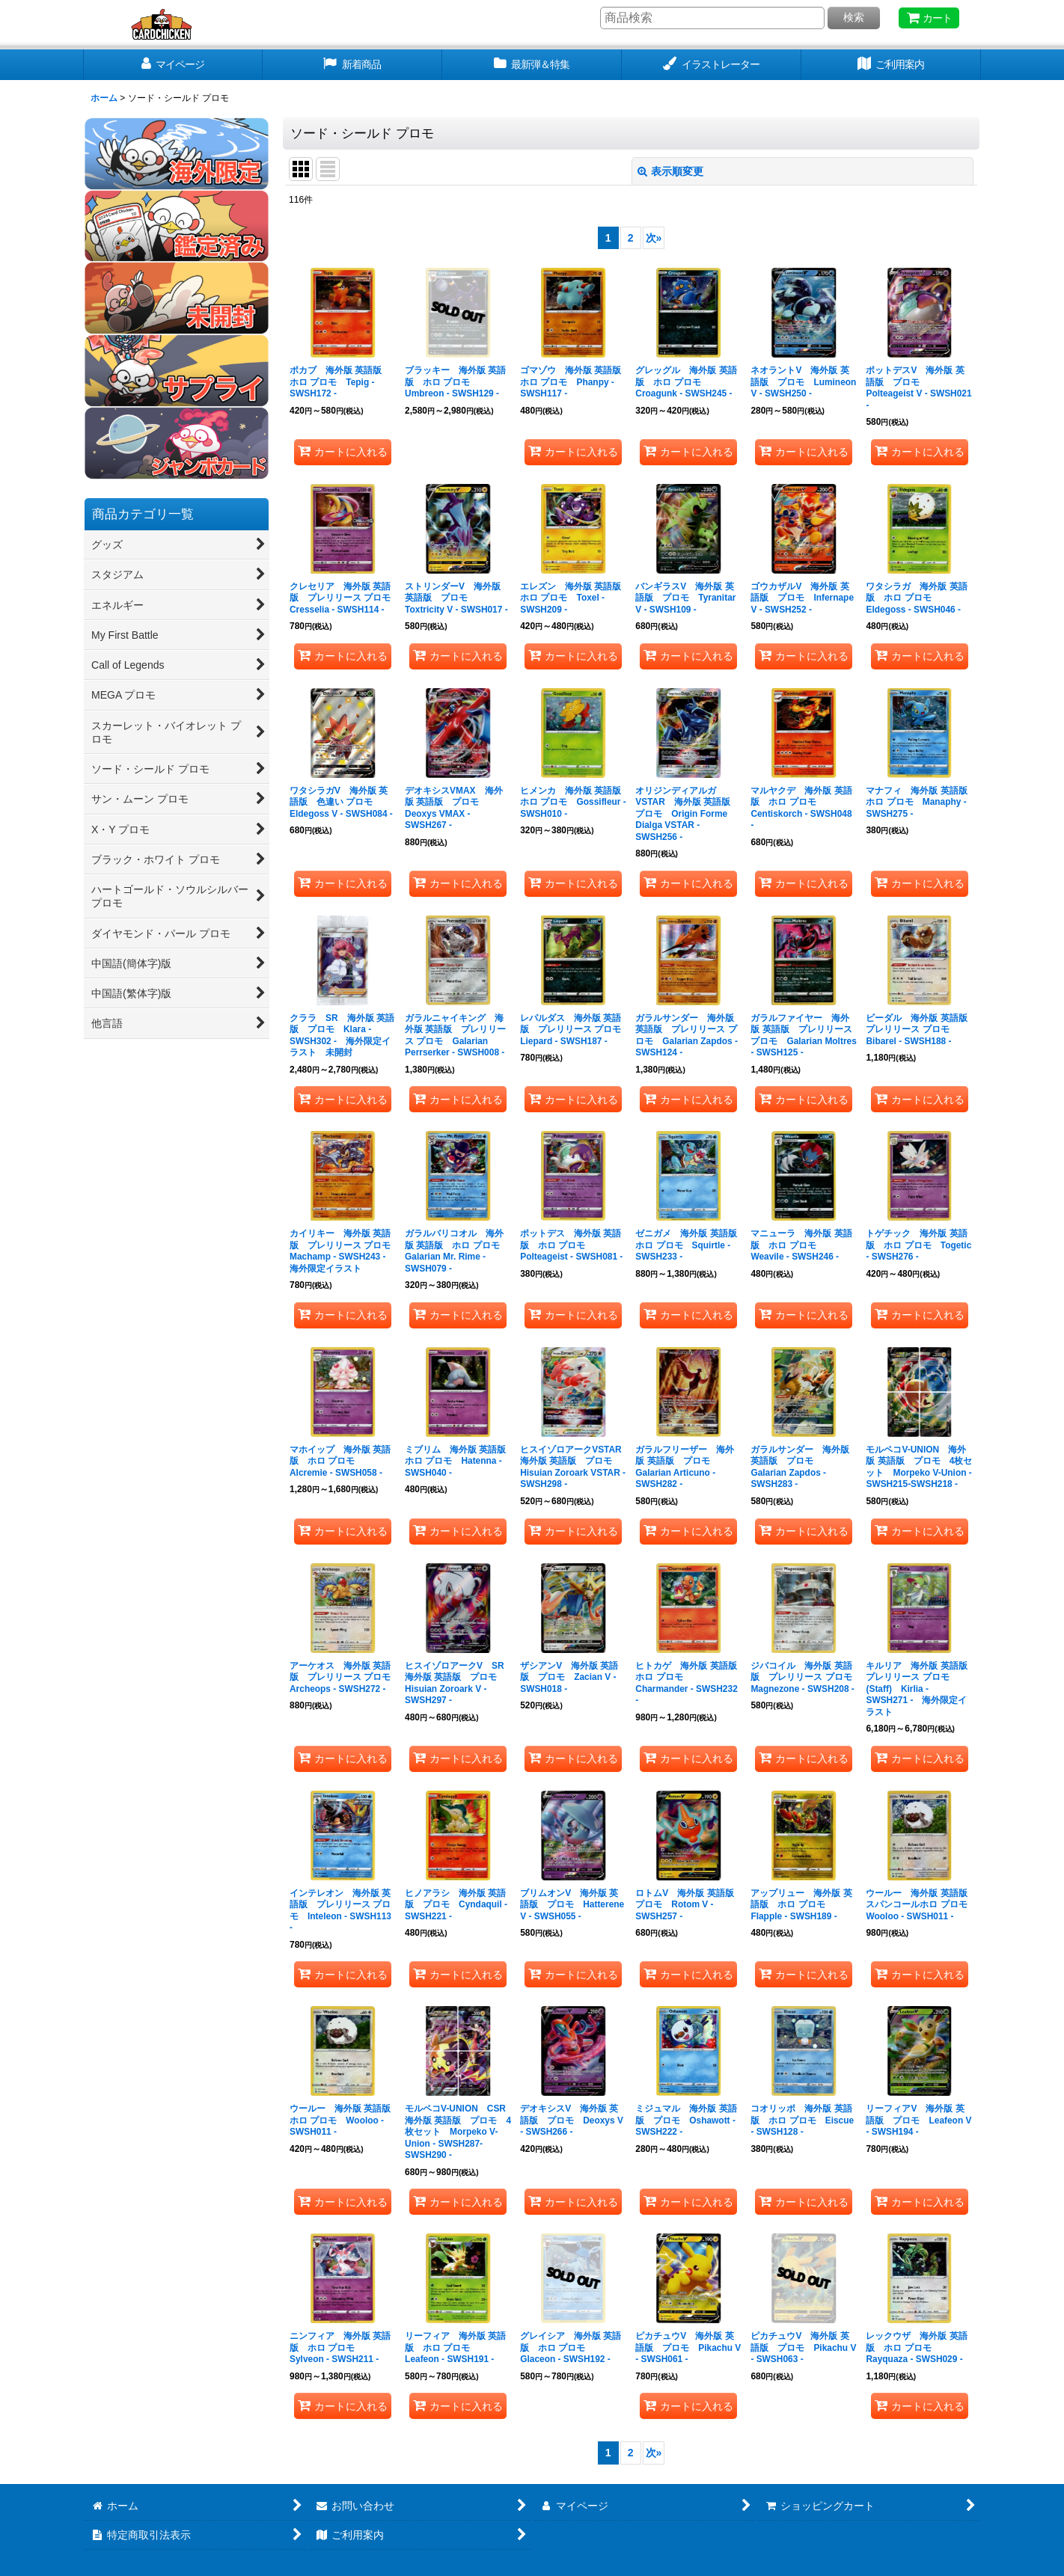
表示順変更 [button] (670, 171)
